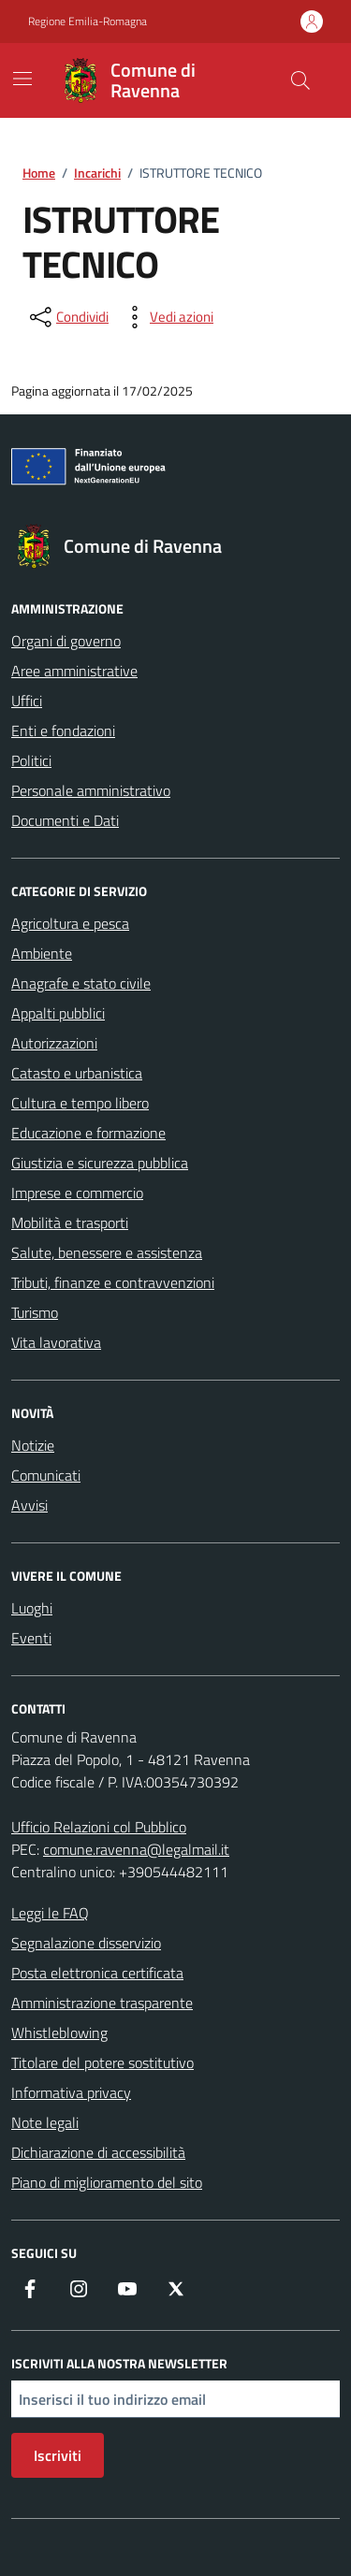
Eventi (31, 1638)
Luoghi (31, 1608)
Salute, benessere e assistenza (106, 1252)
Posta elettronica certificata (97, 1972)
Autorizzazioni (54, 1043)
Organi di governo (66, 641)
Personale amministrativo (90, 790)
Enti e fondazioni (63, 730)
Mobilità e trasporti (69, 1222)
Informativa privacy (71, 2092)
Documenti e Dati (65, 820)
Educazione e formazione (88, 1133)
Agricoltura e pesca (70, 923)
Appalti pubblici (58, 1013)
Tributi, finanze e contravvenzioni (112, 1282)
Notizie (32, 1445)
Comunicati (45, 1475)
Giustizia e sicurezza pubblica (99, 1162)
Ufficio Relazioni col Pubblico (98, 1827)
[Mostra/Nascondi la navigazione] (22, 78)
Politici (31, 760)
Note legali (45, 2122)
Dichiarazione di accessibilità (98, 2152)
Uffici (26, 700)
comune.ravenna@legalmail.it (136, 1849)
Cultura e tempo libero (80, 1103)
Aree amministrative (74, 670)
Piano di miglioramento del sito (106, 2182)
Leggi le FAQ (50, 1913)
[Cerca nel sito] (300, 80)
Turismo (34, 1312)
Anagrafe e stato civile (81, 983)
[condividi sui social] (67, 317)
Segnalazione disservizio (86, 1943)
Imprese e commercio (77, 1192)
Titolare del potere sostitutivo (102, 2062)
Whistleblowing (59, 2032)
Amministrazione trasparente (102, 2002)
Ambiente (41, 953)
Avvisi (29, 1505)
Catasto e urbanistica (76, 1073)
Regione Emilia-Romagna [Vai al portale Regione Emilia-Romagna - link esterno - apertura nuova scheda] (87, 21)
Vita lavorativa (56, 1342)
